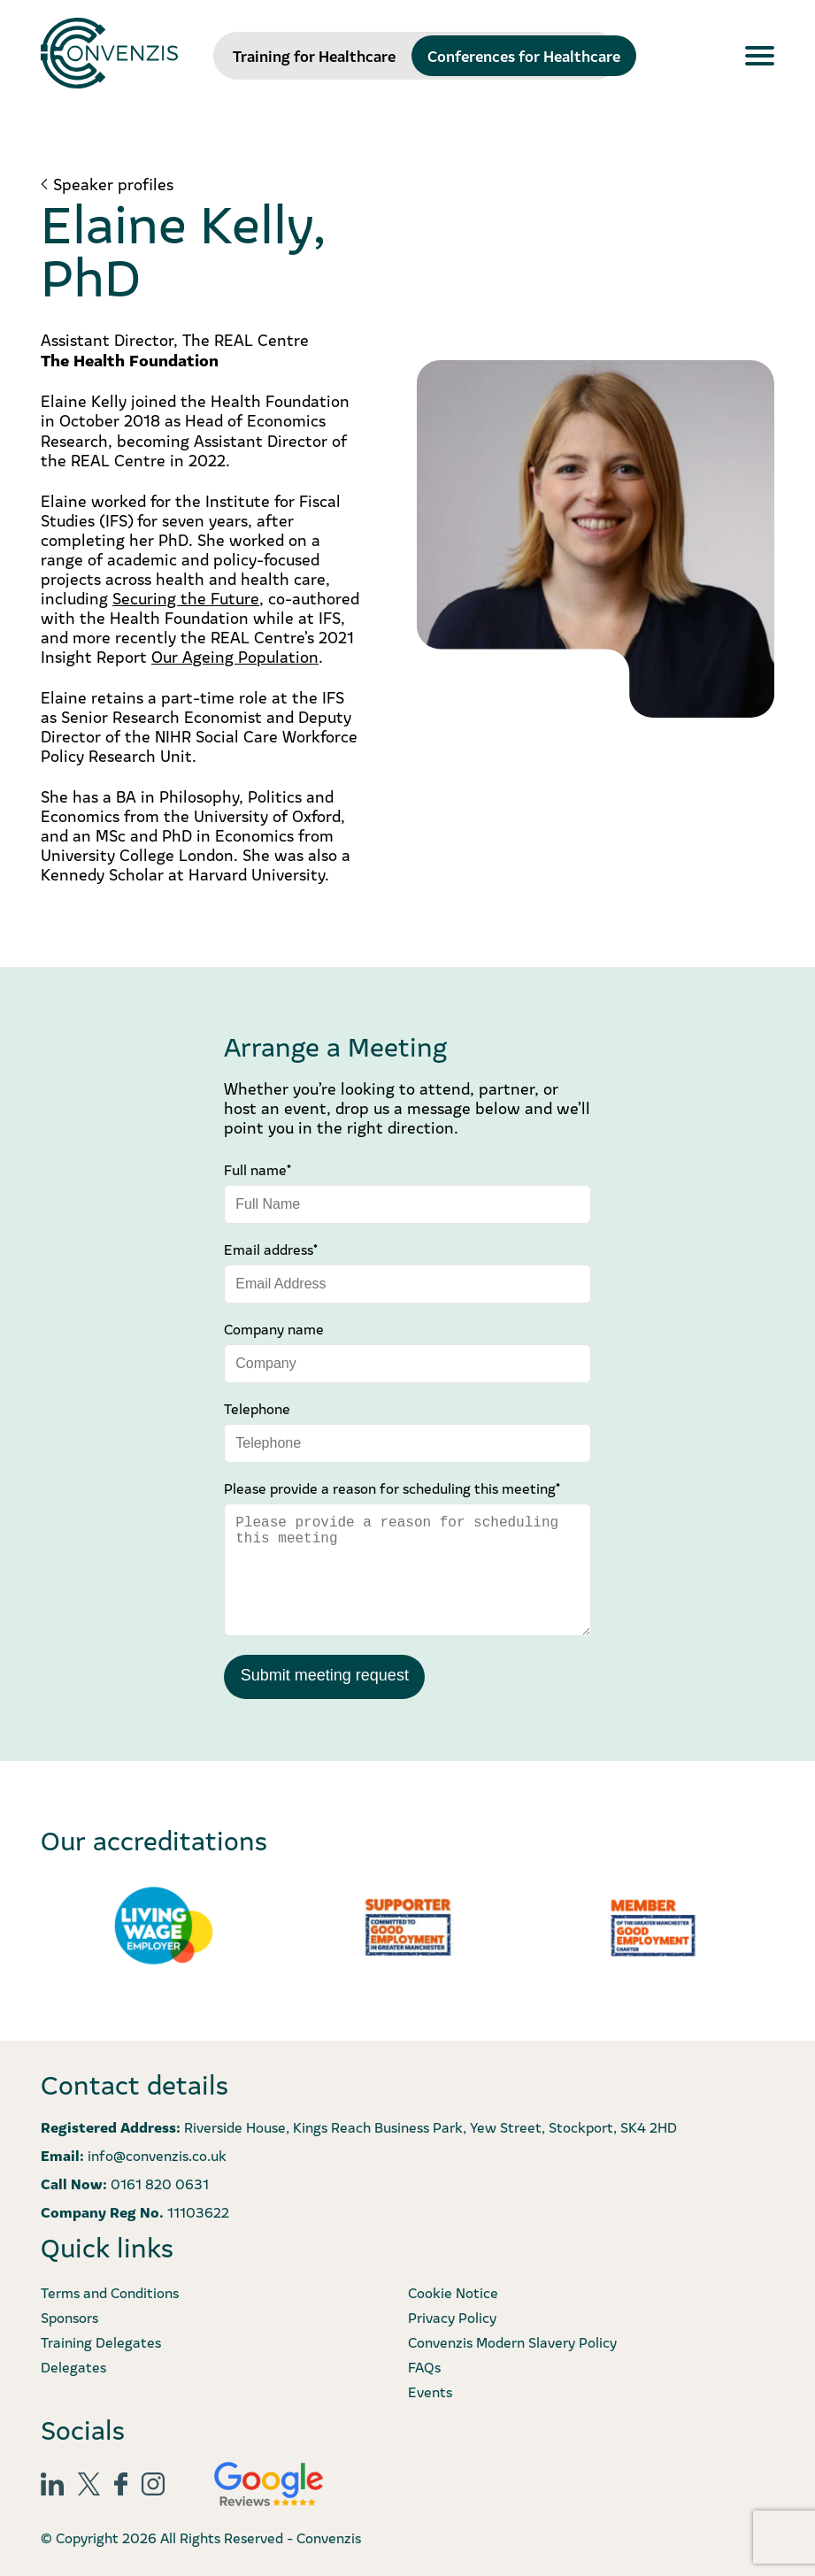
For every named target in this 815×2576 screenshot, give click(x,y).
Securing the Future (185, 598)
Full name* (257, 1169)
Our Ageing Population (235, 656)
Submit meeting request (324, 1674)
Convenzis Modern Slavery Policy (512, 2339)
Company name (274, 1328)
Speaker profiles (113, 184)
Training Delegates (101, 2339)
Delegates (73, 2364)
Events (430, 2389)
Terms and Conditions (110, 2290)
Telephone (257, 1408)
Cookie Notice (453, 2290)
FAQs (424, 2364)
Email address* (271, 1248)
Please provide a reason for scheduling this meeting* (392, 1487)
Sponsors (69, 2315)
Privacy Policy (452, 2315)
